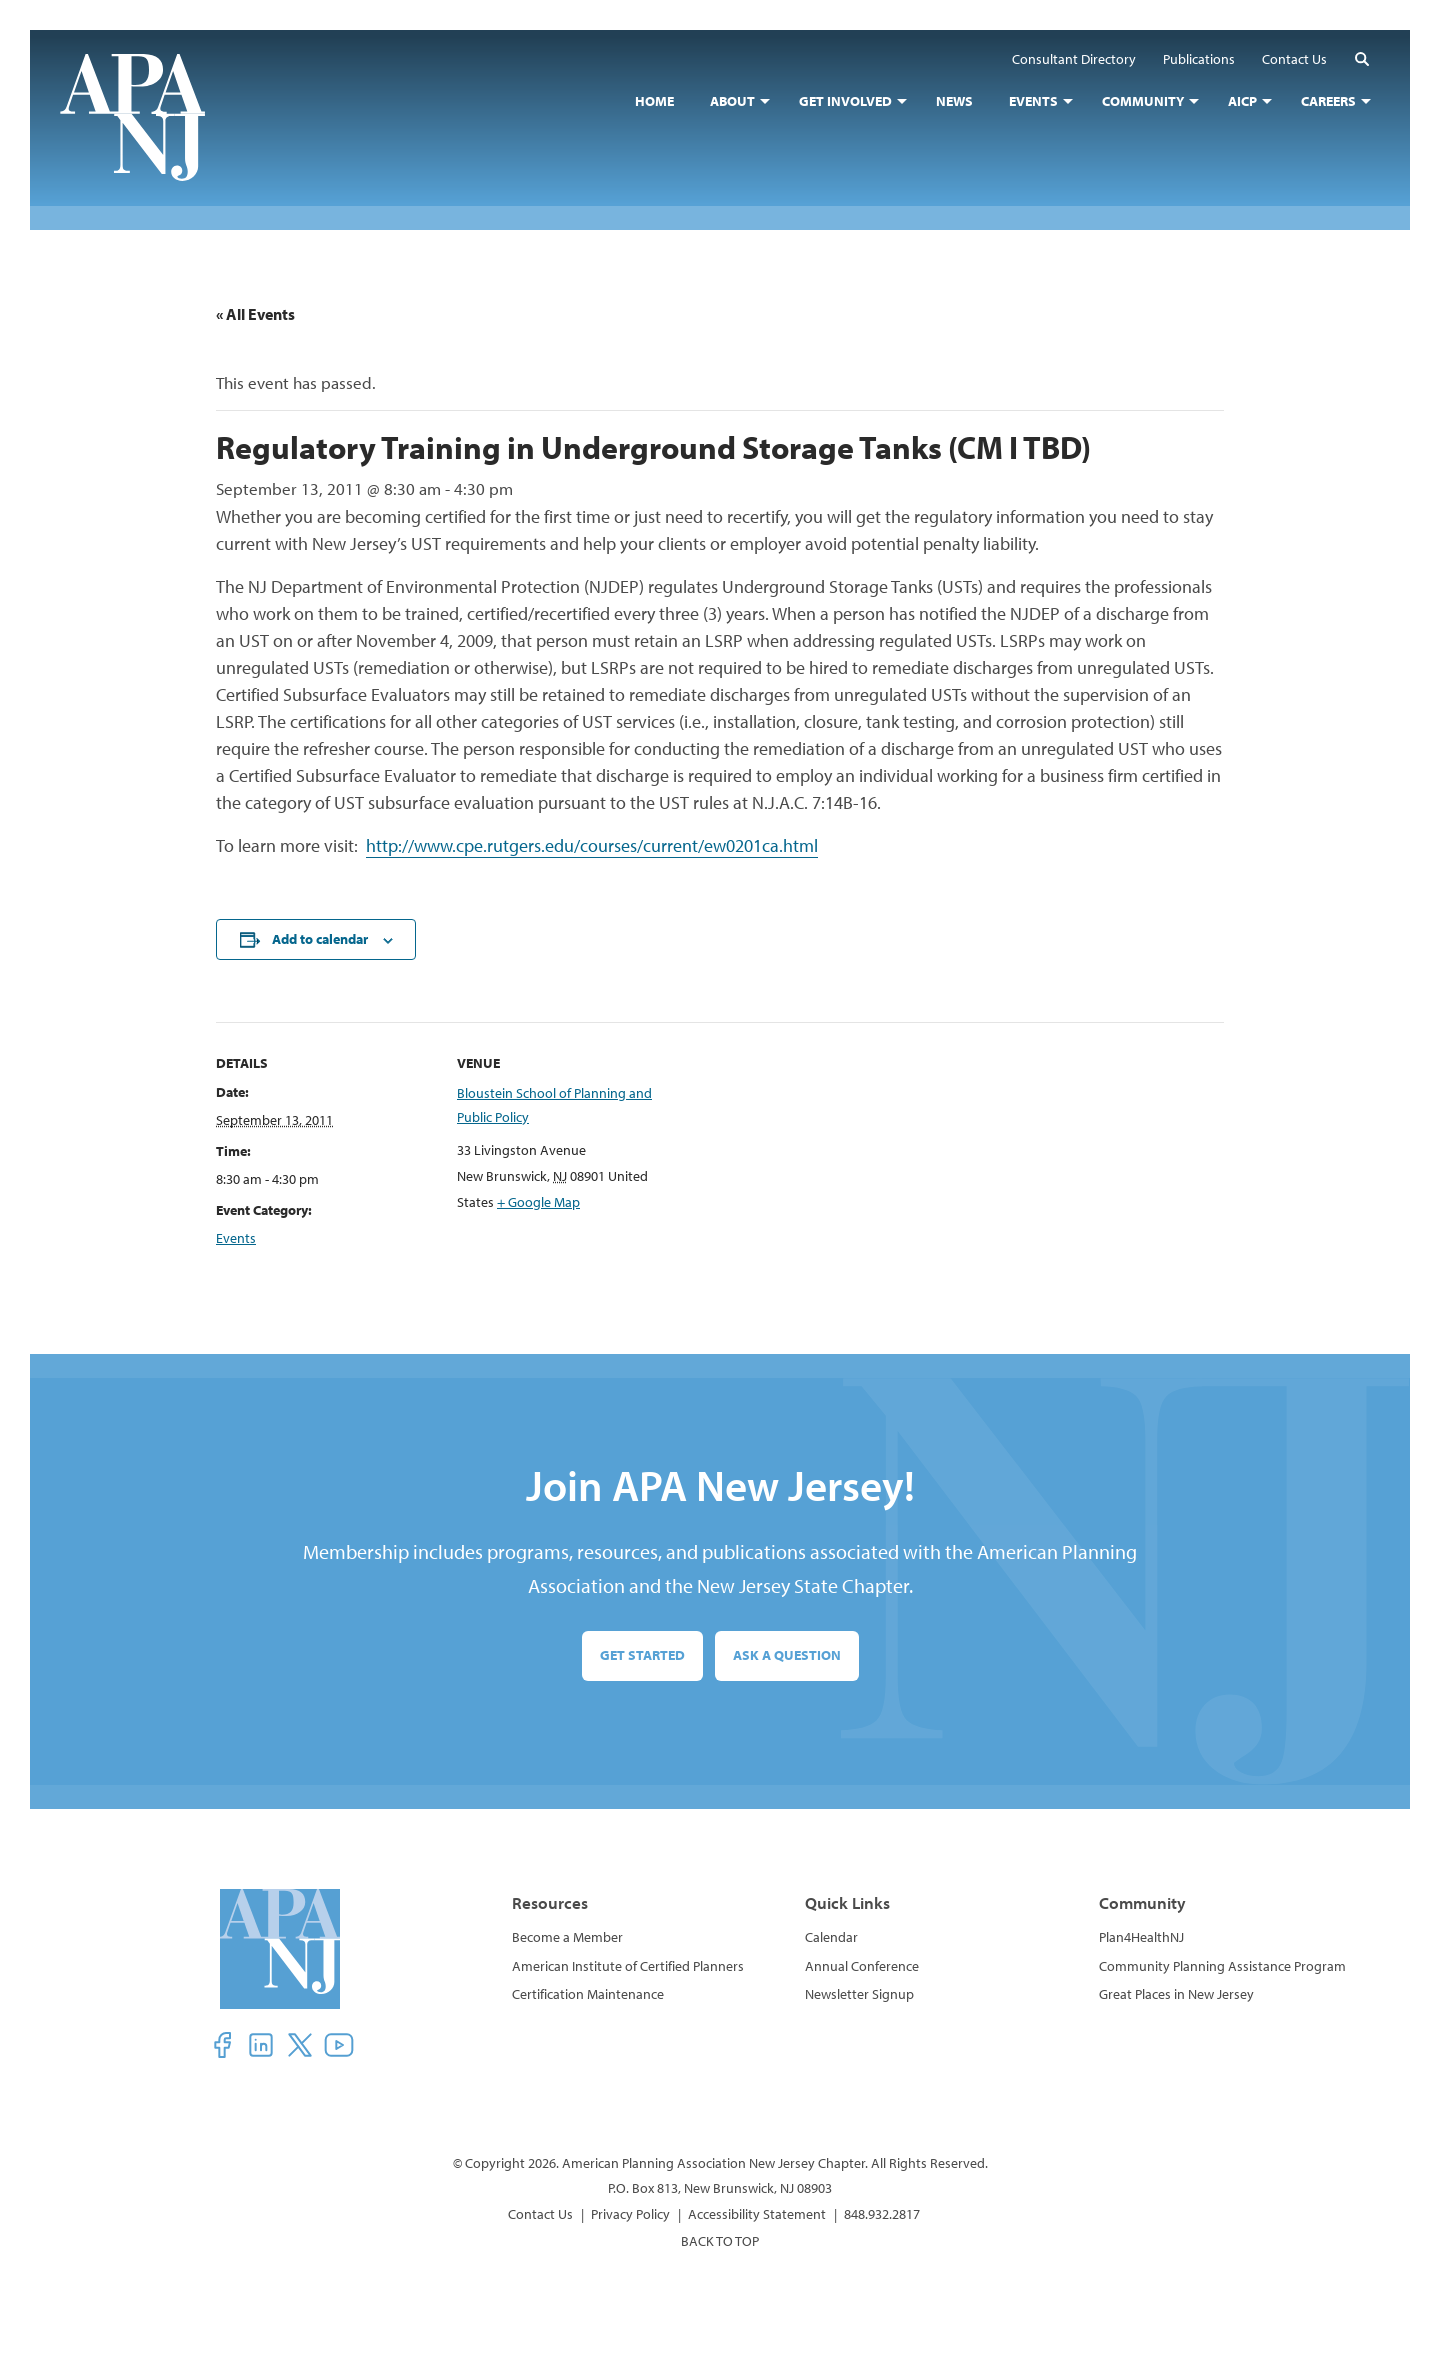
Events (236, 1238)
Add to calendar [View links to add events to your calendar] (320, 939)
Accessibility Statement (757, 2214)
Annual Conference (862, 1966)
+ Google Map (538, 1202)
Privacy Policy (630, 2214)
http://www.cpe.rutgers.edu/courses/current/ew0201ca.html (592, 845)
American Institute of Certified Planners (628, 1966)
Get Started (642, 1655)
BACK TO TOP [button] (720, 2241)
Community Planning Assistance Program (1222, 1966)
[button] (1362, 58)
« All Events (255, 314)
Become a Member (567, 1937)
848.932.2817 (882, 2214)
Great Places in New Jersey (1176, 1994)
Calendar (831, 1937)
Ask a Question (787, 1655)
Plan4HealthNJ (1141, 1937)
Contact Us (540, 2214)
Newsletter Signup (859, 1994)
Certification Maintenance (588, 1994)
